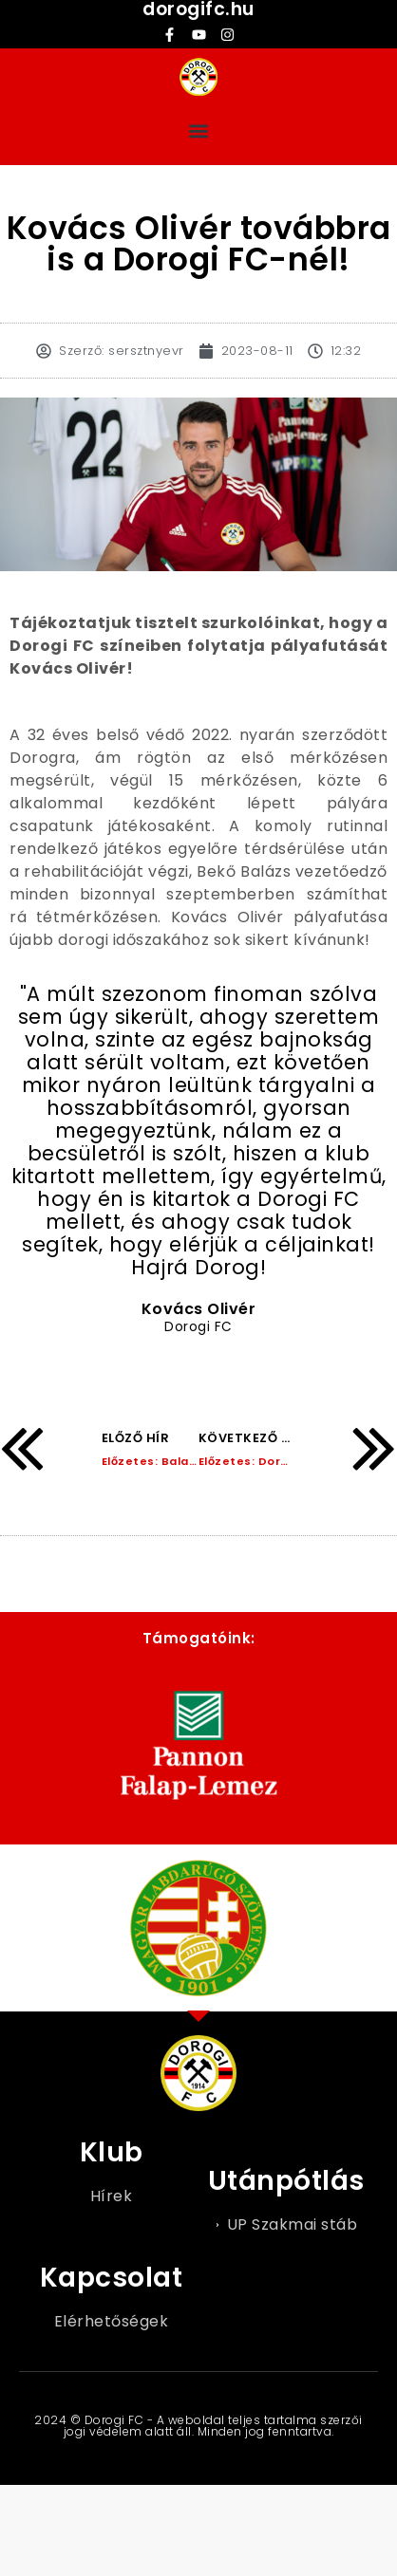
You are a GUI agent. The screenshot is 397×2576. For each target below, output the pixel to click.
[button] (199, 130)
